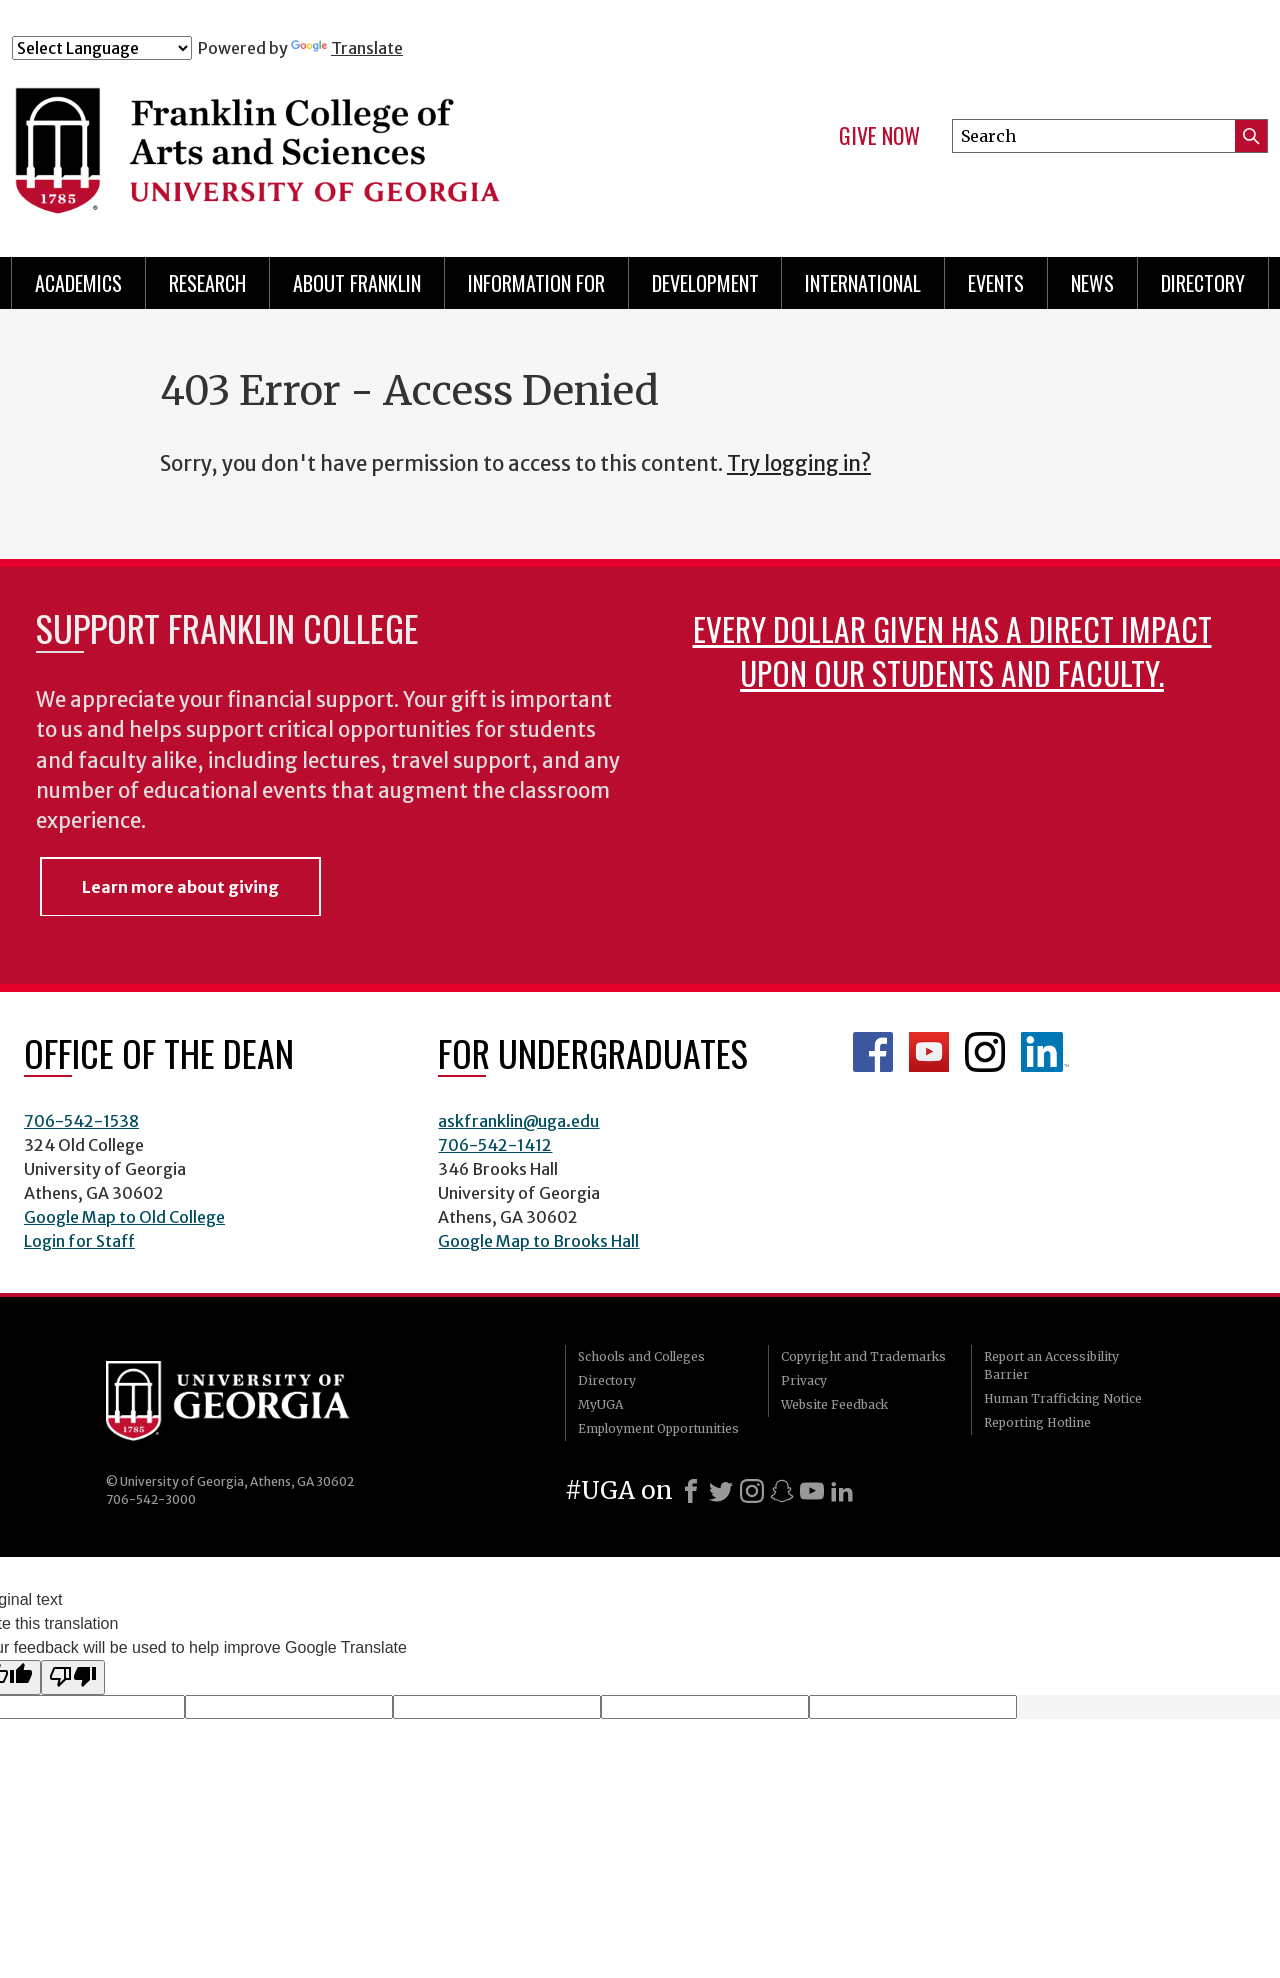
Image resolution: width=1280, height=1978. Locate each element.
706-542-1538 (81, 1121)
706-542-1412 (495, 1145)
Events (996, 283)
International (863, 283)
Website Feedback (834, 1404)
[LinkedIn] (842, 1491)
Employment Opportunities (658, 1428)
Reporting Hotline (1037, 1422)
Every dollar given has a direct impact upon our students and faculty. (952, 650)
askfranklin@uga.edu (518, 1121)
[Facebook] (691, 1491)
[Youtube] (812, 1491)
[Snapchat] (782, 1491)
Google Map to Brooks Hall (538, 1241)
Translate (347, 48)
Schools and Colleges (641, 1356)
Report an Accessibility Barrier (1051, 1365)
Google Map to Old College (124, 1217)
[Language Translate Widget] (102, 48)
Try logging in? (799, 464)
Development (705, 283)
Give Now (879, 136)
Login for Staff (79, 1241)
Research (207, 283)
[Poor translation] (73, 1677)
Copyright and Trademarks (863, 1356)
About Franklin (357, 283)
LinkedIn (1045, 1052)
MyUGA (600, 1404)
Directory (1203, 283)
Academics (78, 283)
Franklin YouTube (929, 1052)
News (1092, 283)
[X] (721, 1491)
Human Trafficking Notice (1063, 1398)
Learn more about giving (180, 887)
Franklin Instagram (985, 1052)
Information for (536, 283)
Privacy (804, 1380)
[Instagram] (752, 1491)
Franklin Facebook (873, 1052)
